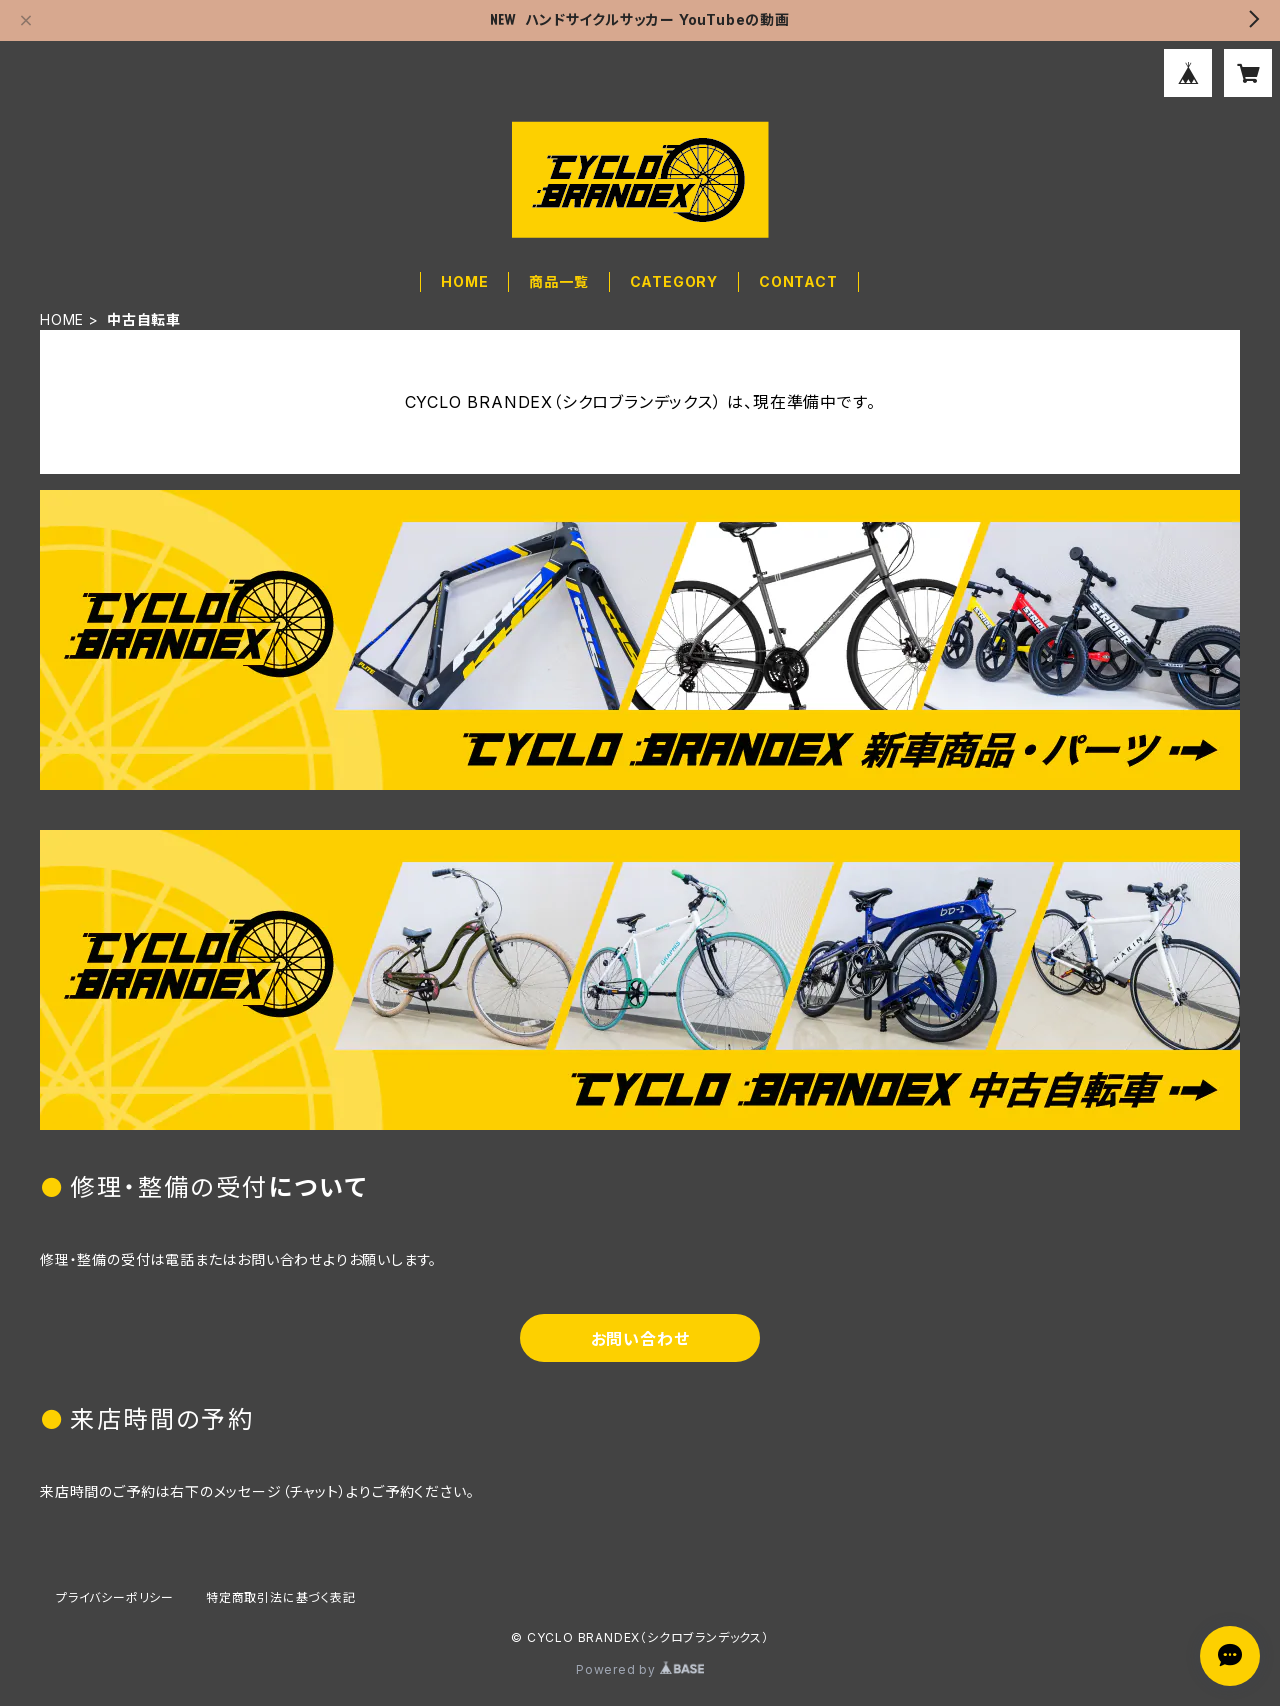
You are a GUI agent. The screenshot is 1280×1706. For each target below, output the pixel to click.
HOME (464, 281)
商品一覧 (558, 281)
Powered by (640, 1669)
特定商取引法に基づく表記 (281, 1597)
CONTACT (798, 281)
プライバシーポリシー (115, 1597)
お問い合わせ (640, 1339)
